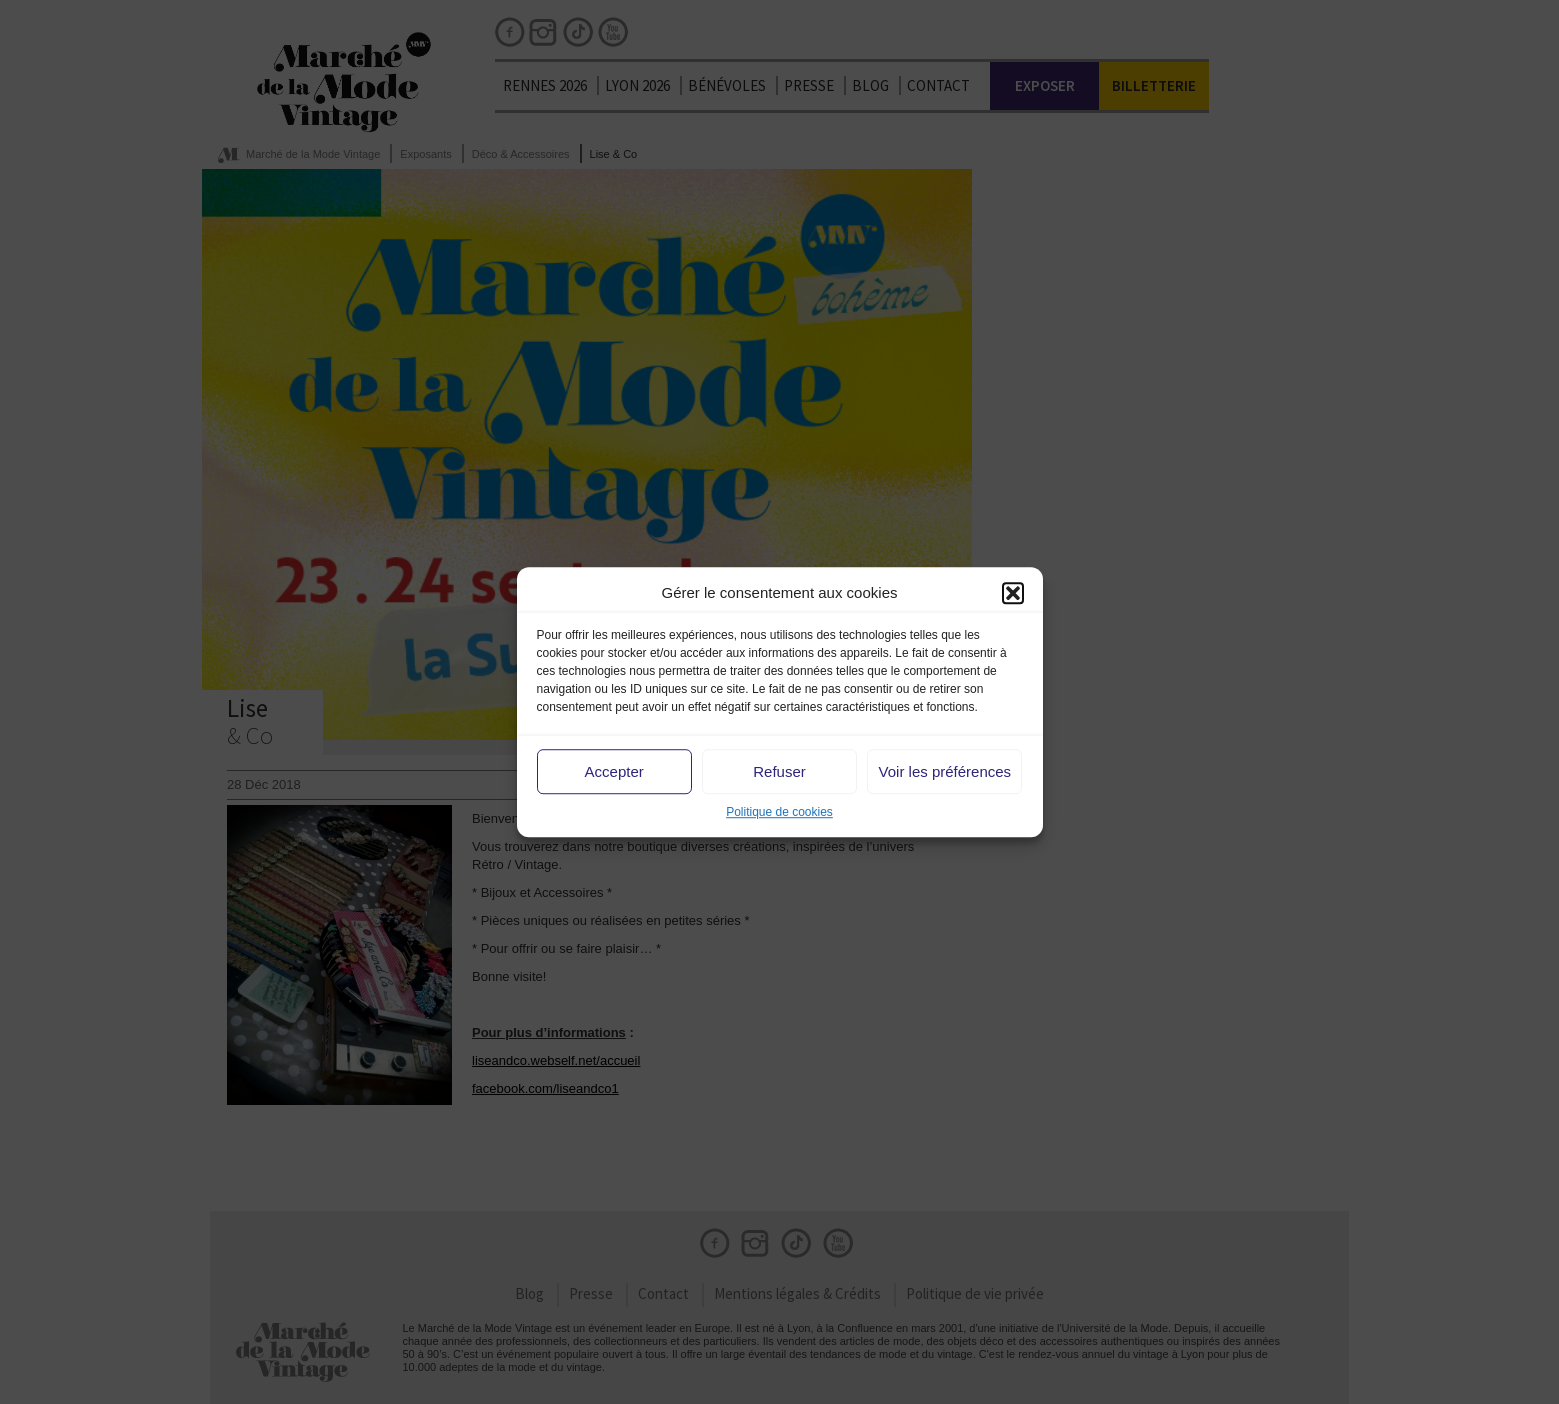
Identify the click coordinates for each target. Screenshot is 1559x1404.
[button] (1013, 593)
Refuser (779, 771)
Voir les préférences (945, 771)
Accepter (614, 771)
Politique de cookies (779, 813)
